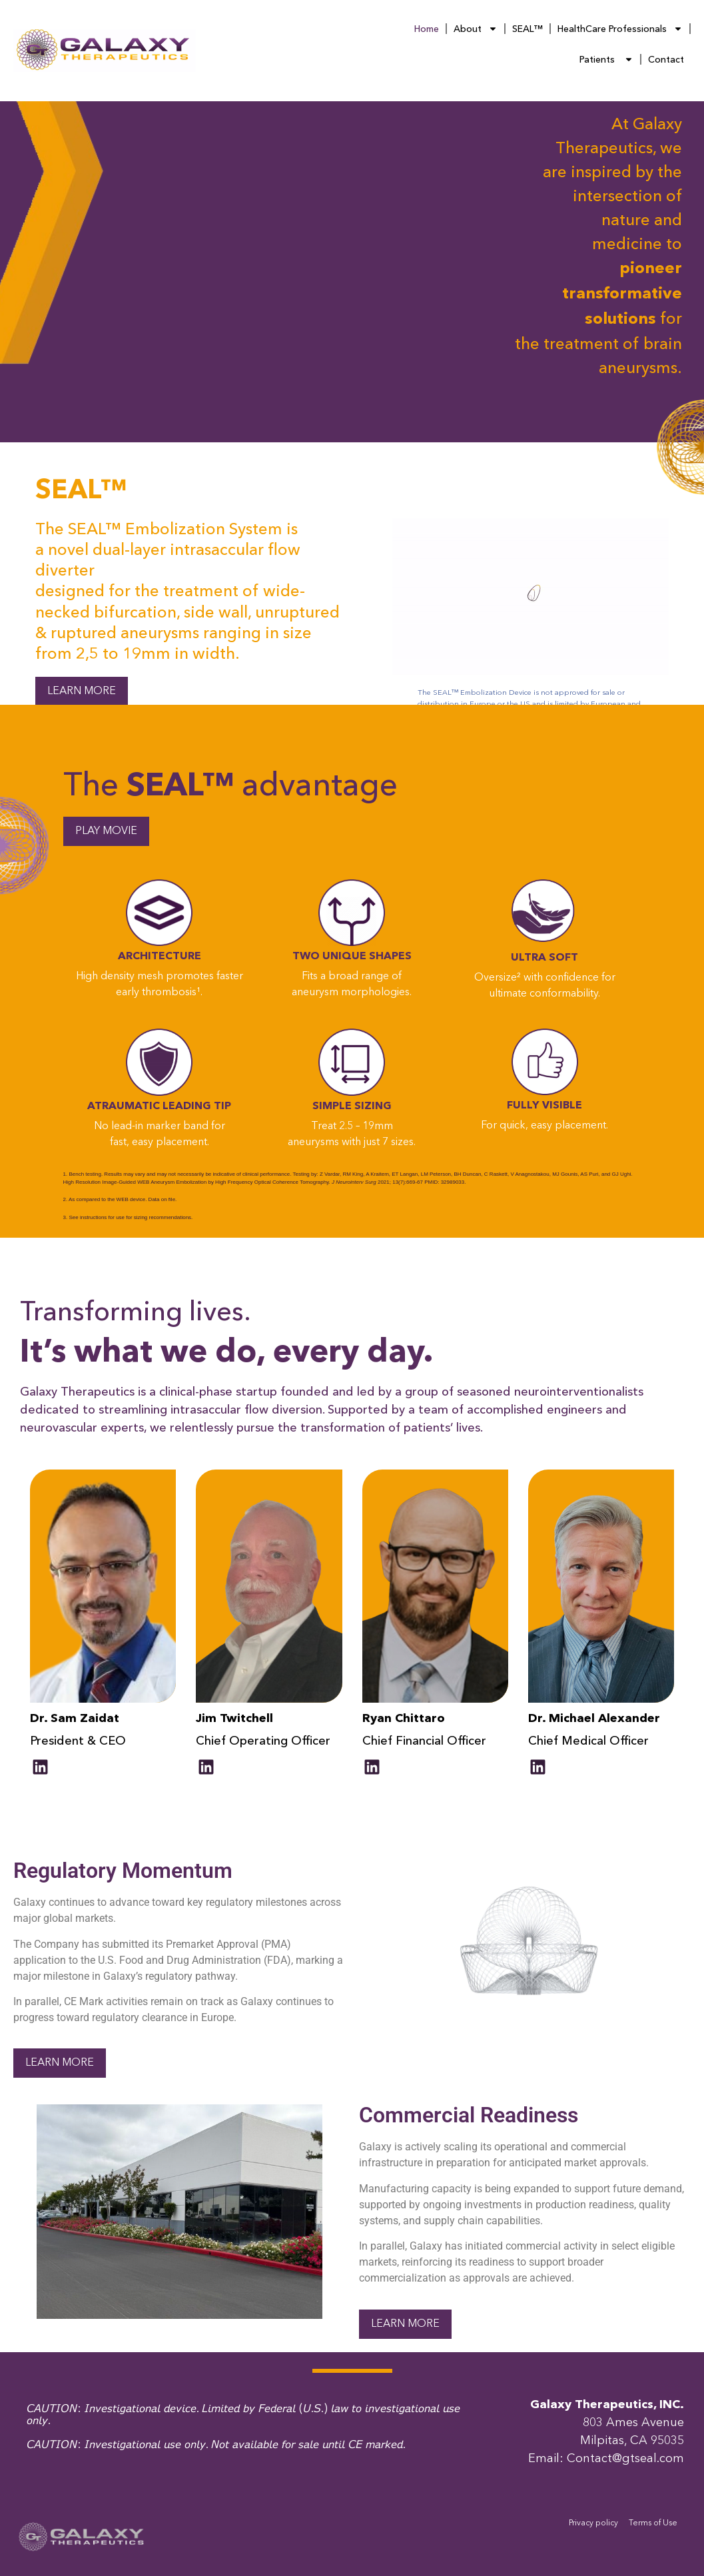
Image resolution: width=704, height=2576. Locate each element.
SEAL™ (527, 29)
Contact (666, 59)
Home (426, 29)
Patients (606, 59)
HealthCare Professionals (620, 28)
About (476, 28)
